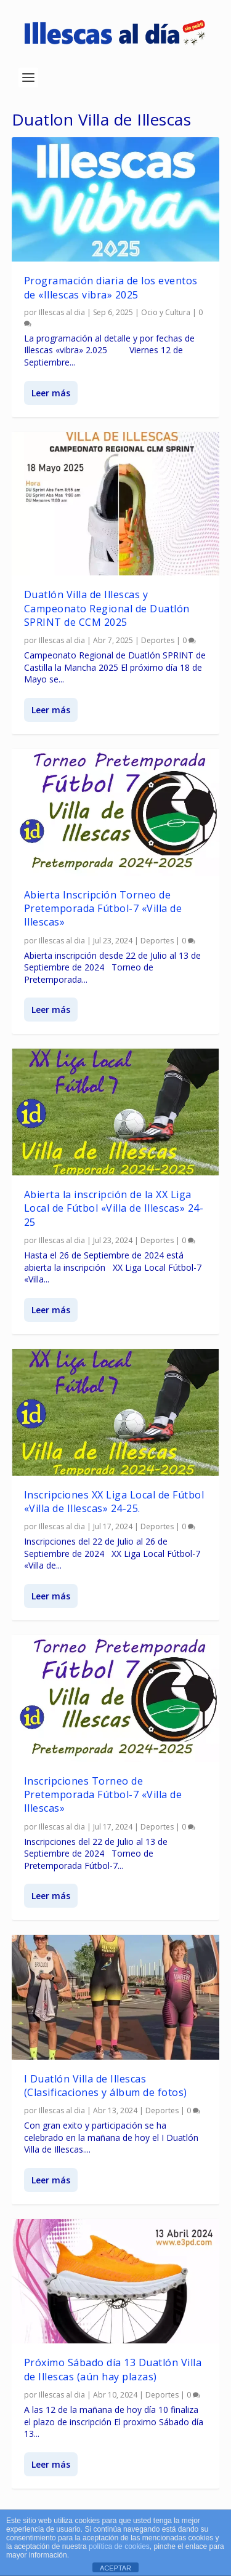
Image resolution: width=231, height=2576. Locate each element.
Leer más (50, 392)
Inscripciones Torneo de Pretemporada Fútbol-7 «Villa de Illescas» (103, 1794)
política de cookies (119, 2546)
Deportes (157, 640)
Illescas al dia (62, 312)
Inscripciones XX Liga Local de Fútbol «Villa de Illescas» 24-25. (114, 1500)
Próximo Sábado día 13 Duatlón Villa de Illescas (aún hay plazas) (113, 2369)
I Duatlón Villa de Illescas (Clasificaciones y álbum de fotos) (105, 2085)
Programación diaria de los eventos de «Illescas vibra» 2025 (111, 287)
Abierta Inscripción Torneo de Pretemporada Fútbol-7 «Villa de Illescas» (103, 908)
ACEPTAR (115, 2568)
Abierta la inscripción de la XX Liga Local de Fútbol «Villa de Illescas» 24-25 (114, 1208)
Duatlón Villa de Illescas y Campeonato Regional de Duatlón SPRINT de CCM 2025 (107, 608)
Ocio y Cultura (165, 312)
